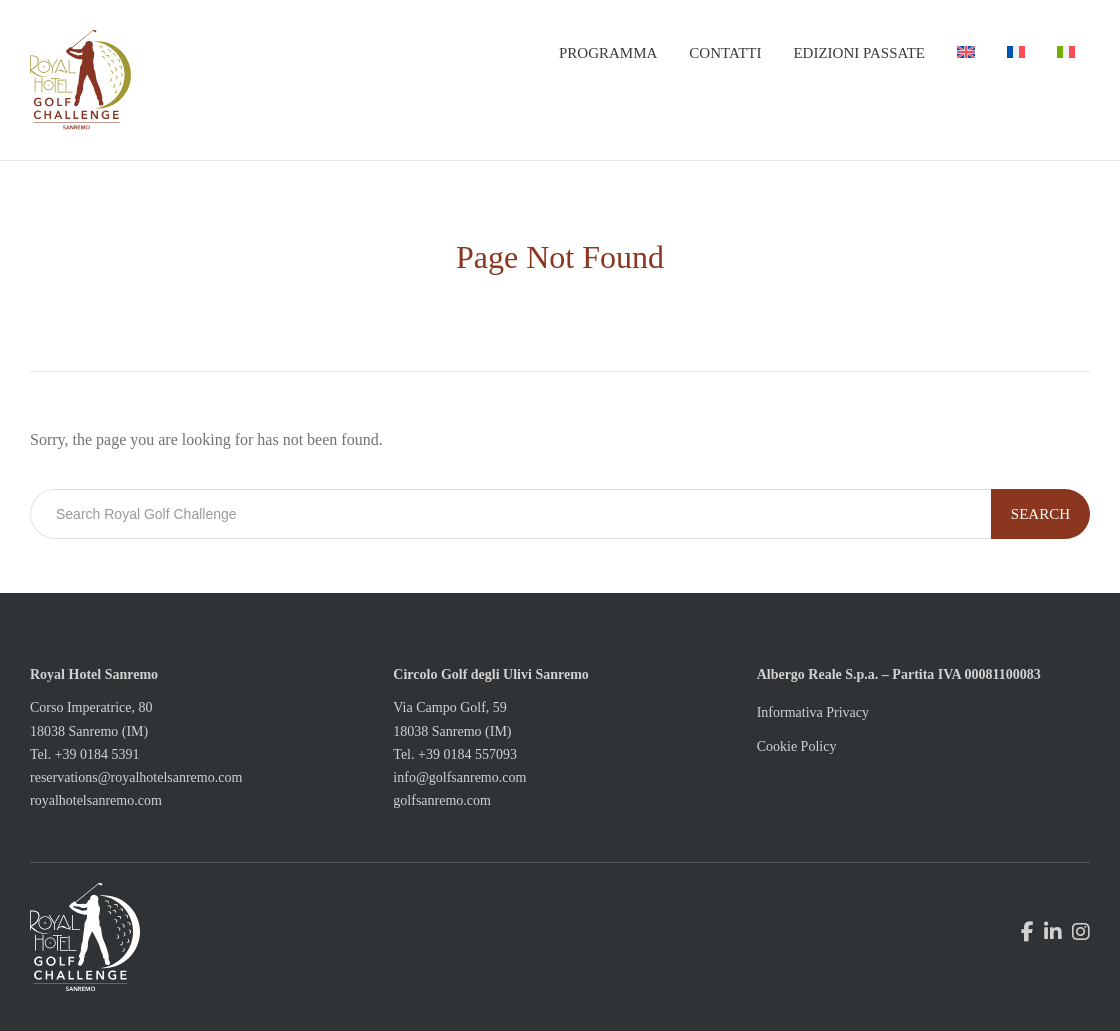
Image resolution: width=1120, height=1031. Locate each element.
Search (1040, 514)
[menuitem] (966, 53)
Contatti (725, 53)
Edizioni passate (859, 53)
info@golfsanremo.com (459, 777)
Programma (608, 53)
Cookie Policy (797, 746)
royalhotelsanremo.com (96, 800)
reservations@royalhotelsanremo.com (136, 777)
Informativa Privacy (813, 712)
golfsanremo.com (442, 800)
